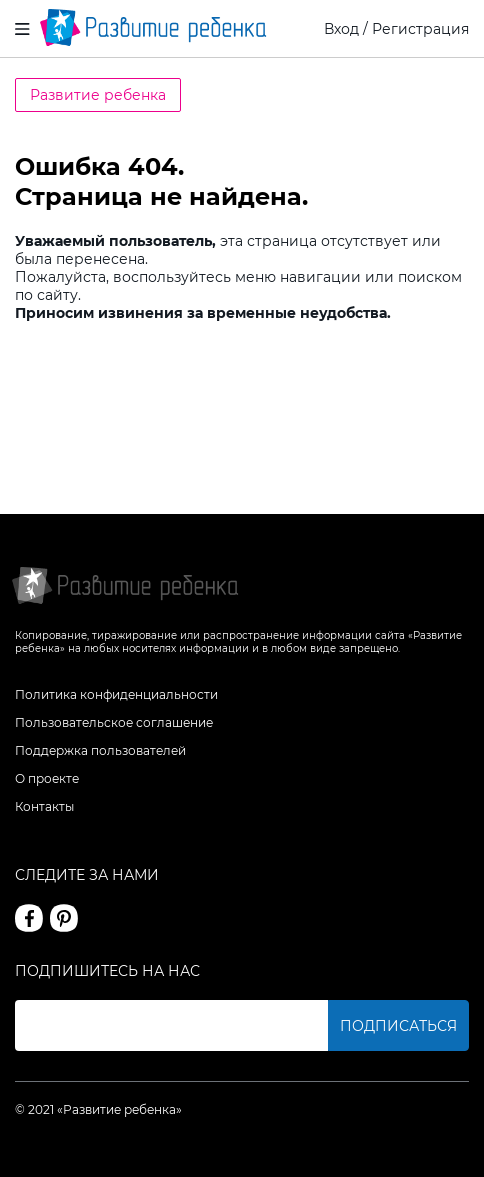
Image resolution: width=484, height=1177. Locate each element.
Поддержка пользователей (100, 750)
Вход (341, 29)
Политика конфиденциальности (116, 694)
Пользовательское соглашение (114, 722)
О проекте (47, 778)
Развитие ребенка (98, 95)
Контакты (44, 806)
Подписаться (398, 1026)
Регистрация (420, 29)
